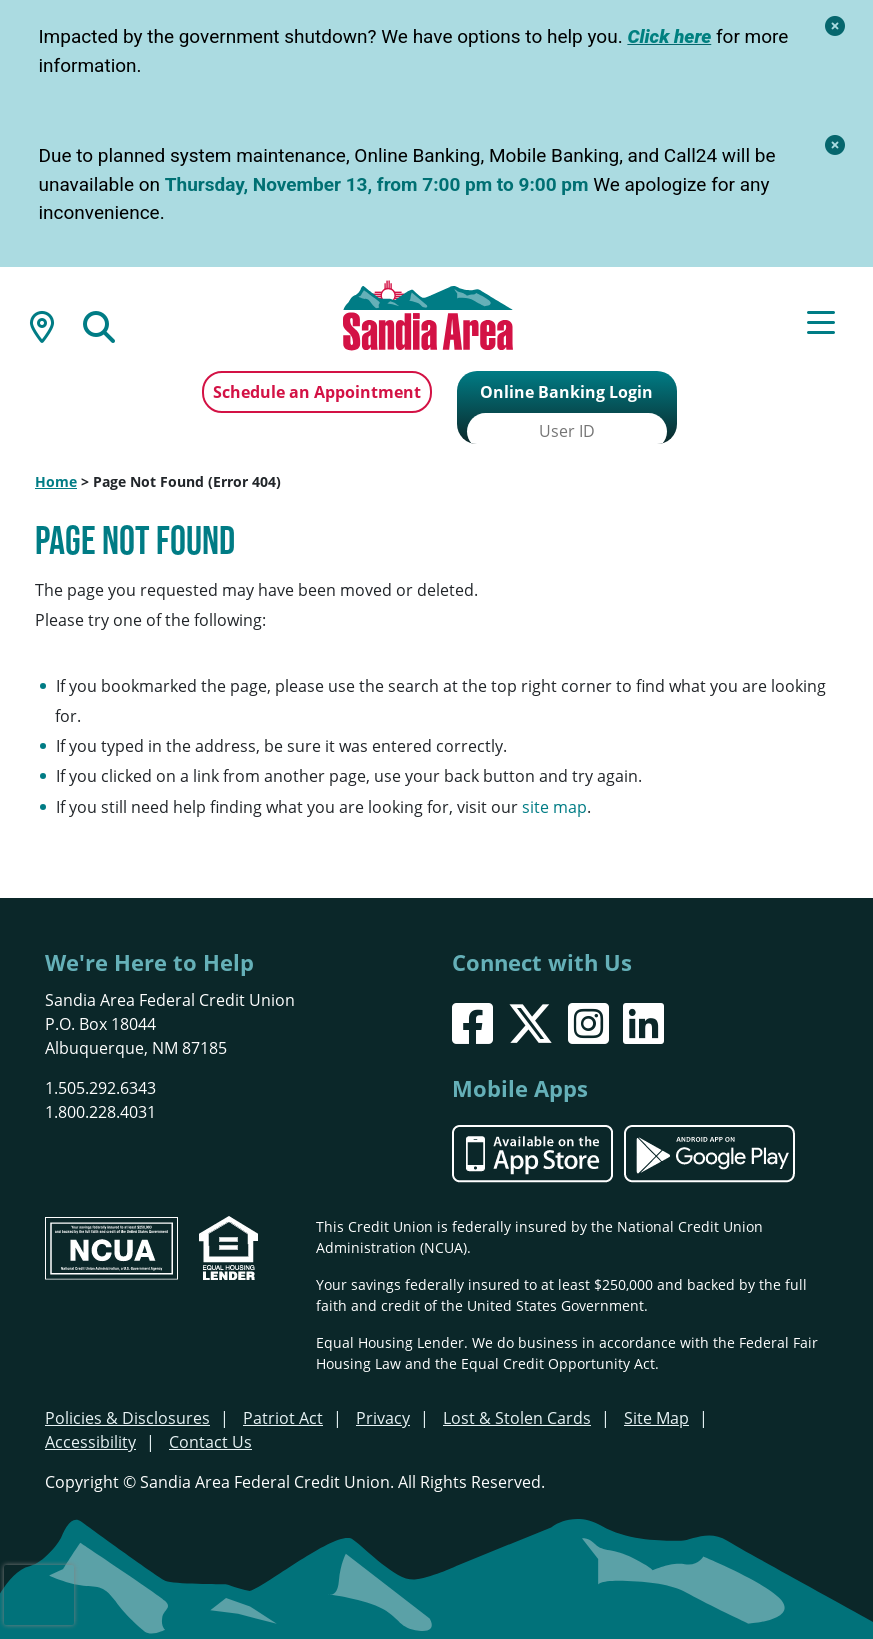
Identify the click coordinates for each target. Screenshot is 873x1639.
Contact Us (210, 1440)
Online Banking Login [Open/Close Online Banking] (566, 392)
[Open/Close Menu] (821, 325)
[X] (530, 1020)
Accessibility (90, 1440)
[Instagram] (588, 1020)
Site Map (656, 1416)
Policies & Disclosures (127, 1416)
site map (554, 804)
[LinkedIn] (643, 1020)
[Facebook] (472, 1020)
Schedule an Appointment (317, 392)
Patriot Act (283, 1416)
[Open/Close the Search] (99, 325)
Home (56, 479)
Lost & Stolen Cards (517, 1416)
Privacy (383, 1416)
